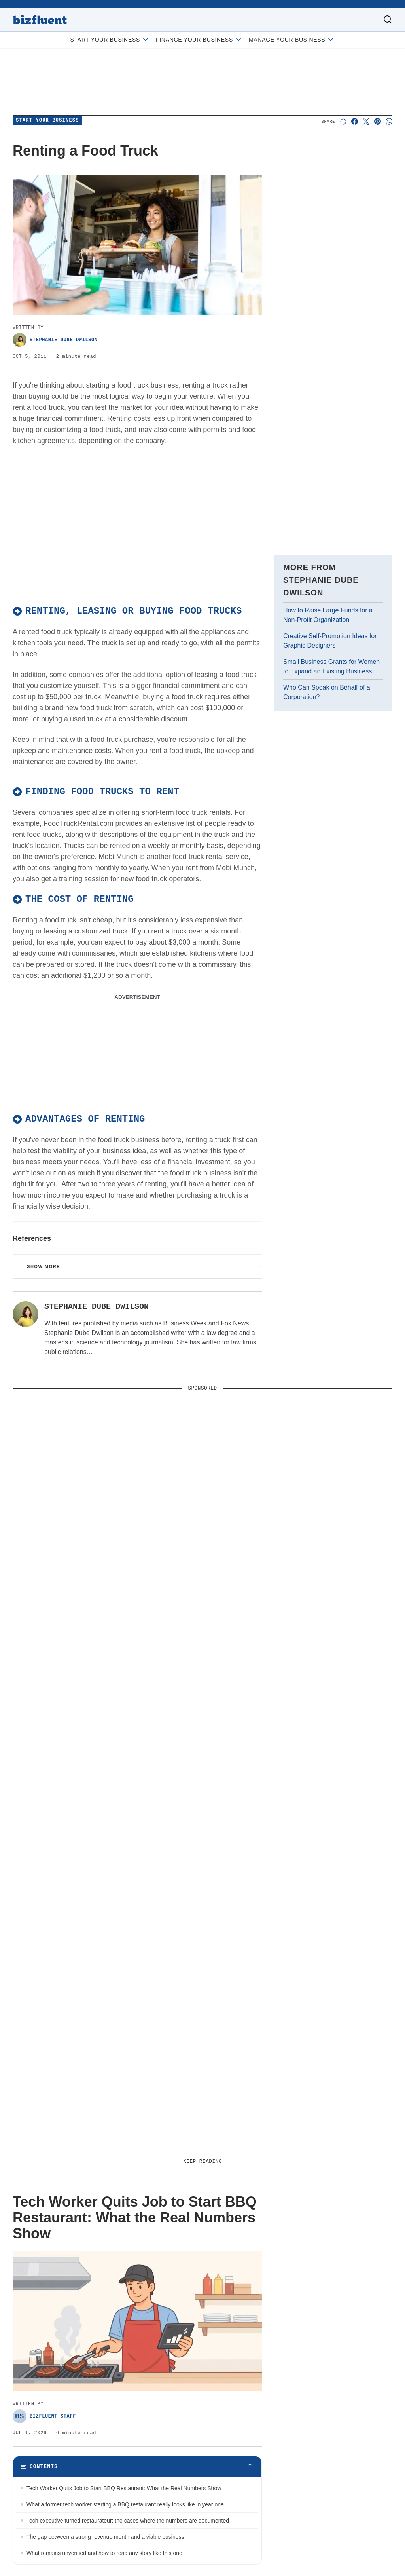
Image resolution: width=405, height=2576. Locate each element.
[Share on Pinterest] (377, 121)
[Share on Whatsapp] (389, 121)
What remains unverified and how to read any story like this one (104, 2556)
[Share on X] (366, 121)
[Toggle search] (387, 19)
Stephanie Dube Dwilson (55, 340)
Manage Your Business (292, 39)
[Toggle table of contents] (137, 2470)
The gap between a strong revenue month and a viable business (105, 2540)
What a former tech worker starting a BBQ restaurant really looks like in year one (125, 2507)
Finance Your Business (199, 39)
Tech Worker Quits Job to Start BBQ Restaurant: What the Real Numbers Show (123, 2491)
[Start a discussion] (343, 121)
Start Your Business (110, 39)
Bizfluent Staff (44, 2419)
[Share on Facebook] (354, 121)
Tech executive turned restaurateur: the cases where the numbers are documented (127, 2524)
